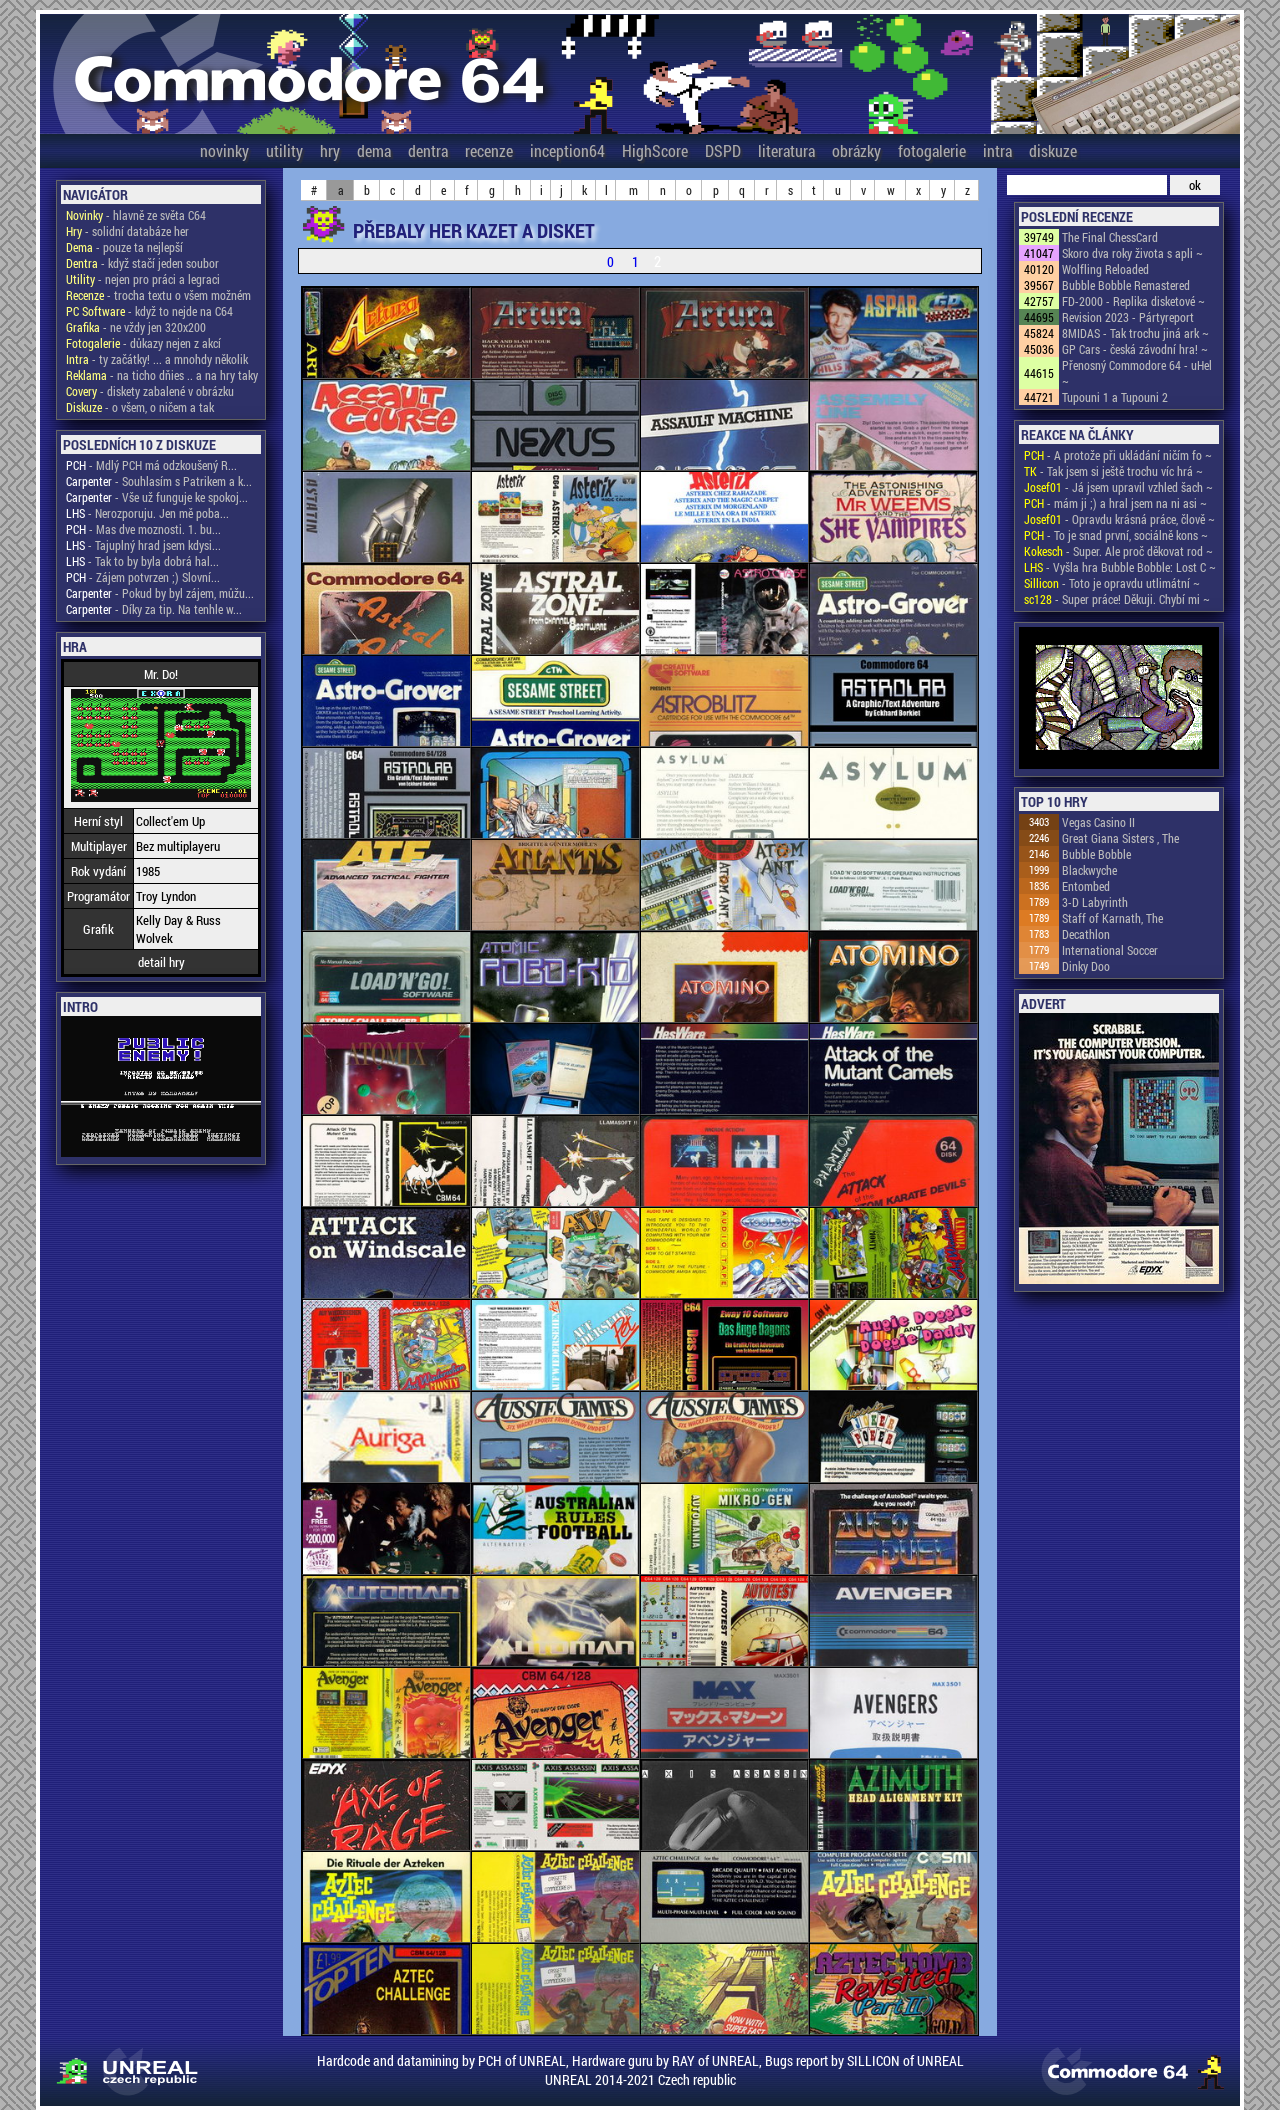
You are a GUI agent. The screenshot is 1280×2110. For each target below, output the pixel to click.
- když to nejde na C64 (149, 311)
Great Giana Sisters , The (1120, 838)
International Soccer (1110, 950)
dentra (428, 150)
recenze (489, 150)
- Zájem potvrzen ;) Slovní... (143, 577)
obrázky (856, 150)
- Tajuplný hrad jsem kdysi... (143, 545)
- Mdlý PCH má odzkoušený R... (151, 465)
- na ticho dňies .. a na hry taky (162, 375)
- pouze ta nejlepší (124, 247)
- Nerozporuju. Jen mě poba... (147, 513)
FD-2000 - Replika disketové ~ (1133, 301)
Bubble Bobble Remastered (1126, 285)
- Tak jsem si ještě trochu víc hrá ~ (1113, 471)
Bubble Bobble (1096, 854)
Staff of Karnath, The (1112, 918)
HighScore (655, 150)
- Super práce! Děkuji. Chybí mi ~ (1117, 599)
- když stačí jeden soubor (142, 263)
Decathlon (1086, 934)
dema (374, 150)
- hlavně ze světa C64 (136, 215)
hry (330, 150)
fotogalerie (932, 150)
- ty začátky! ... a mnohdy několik (157, 359)
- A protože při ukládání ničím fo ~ (1118, 455)
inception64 (567, 150)
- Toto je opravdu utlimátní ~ (1112, 583)
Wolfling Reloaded (1105, 269)
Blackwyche (1089, 870)
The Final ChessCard (1110, 237)
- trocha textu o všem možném (158, 295)
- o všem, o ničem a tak (140, 407)
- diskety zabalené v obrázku (150, 391)
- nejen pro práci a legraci (143, 279)
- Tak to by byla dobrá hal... (142, 561)
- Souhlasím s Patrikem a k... (159, 481)
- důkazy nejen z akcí (143, 343)
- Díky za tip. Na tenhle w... (154, 609)
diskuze (1053, 150)
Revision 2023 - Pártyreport (1128, 317)
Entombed (1086, 886)
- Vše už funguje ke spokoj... (157, 497)
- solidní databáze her (127, 231)
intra (997, 150)
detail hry (161, 962)
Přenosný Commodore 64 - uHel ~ (1137, 373)
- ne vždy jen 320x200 (136, 327)
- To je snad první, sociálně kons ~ (1116, 535)
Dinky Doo (1086, 966)
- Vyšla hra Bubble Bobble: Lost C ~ (1120, 567)
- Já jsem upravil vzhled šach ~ (1118, 487)
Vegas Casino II (1098, 822)
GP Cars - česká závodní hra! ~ (1135, 349)
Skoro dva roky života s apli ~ (1132, 253)
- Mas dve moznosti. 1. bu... (143, 529)
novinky (224, 150)
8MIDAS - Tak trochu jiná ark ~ (1135, 333)
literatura (786, 150)
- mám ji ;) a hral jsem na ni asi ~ (1115, 503)
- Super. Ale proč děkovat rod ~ (1118, 551)
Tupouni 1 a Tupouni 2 (1115, 397)
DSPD (723, 150)
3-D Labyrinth (1095, 902)
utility (284, 150)
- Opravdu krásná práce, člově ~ (1119, 519)
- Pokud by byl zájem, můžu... (160, 593)
